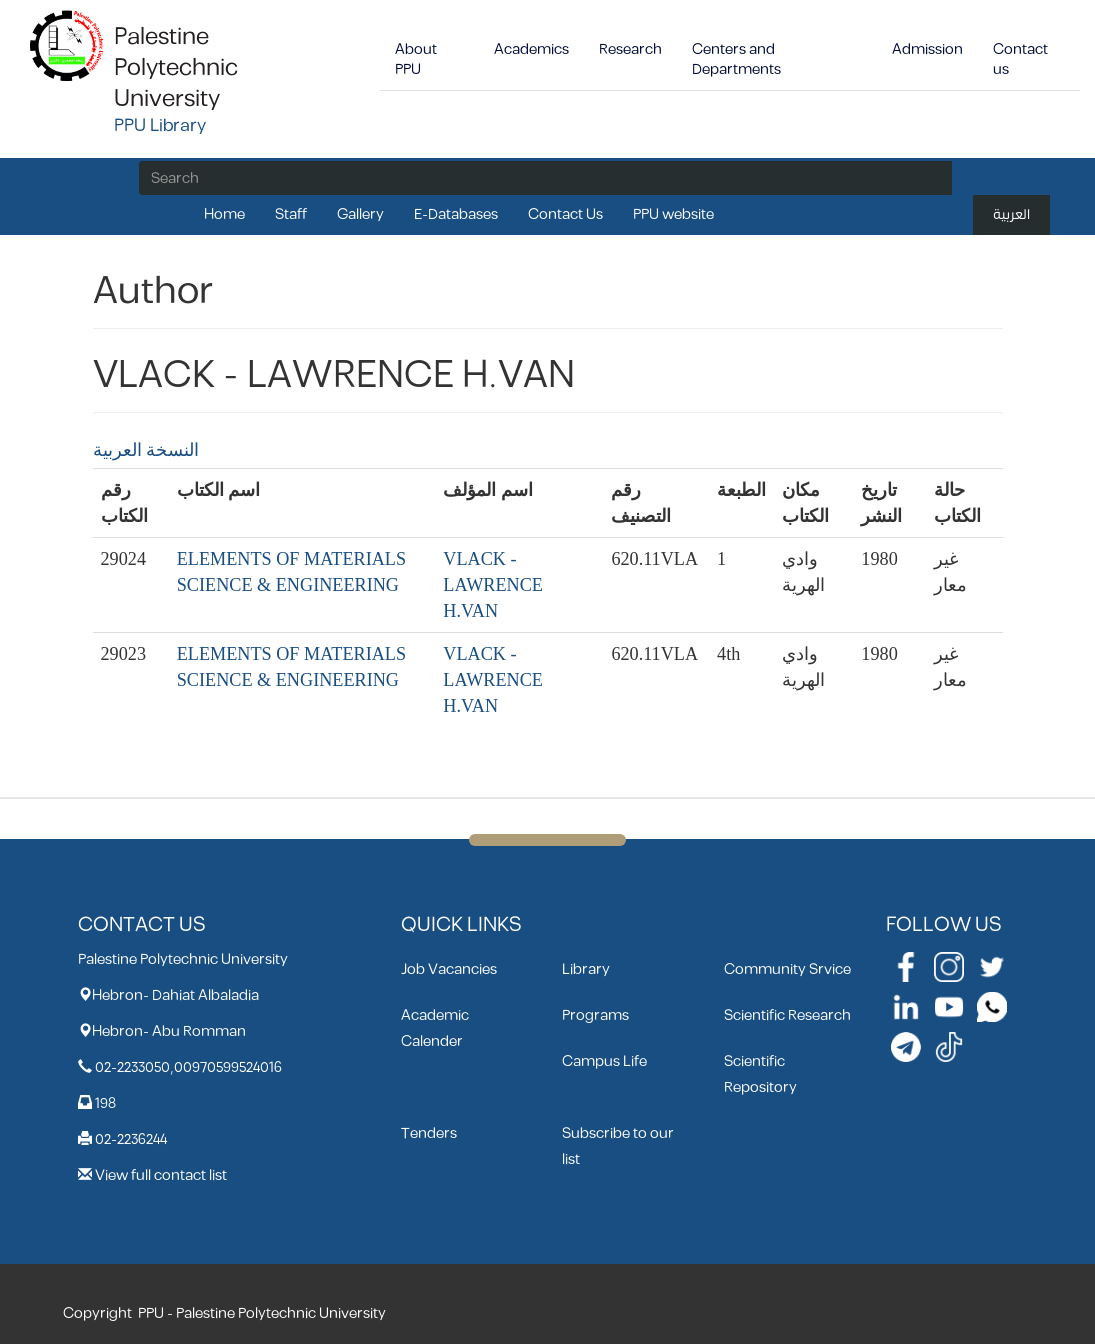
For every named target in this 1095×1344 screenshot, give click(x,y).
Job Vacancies (449, 969)
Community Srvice (787, 969)
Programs (595, 1015)
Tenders (429, 1133)
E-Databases (456, 214)
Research (630, 49)
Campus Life (604, 1061)
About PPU (416, 59)
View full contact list (161, 1175)
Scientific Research (787, 1015)
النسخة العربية (146, 450)
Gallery (360, 214)
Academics (531, 49)
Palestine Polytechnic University (176, 68)
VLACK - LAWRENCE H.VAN (493, 585)
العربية (1011, 214)
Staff (291, 214)
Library (586, 969)
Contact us (1020, 59)
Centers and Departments (736, 59)
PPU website (673, 214)
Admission (927, 49)
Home (224, 214)
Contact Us (565, 214)
